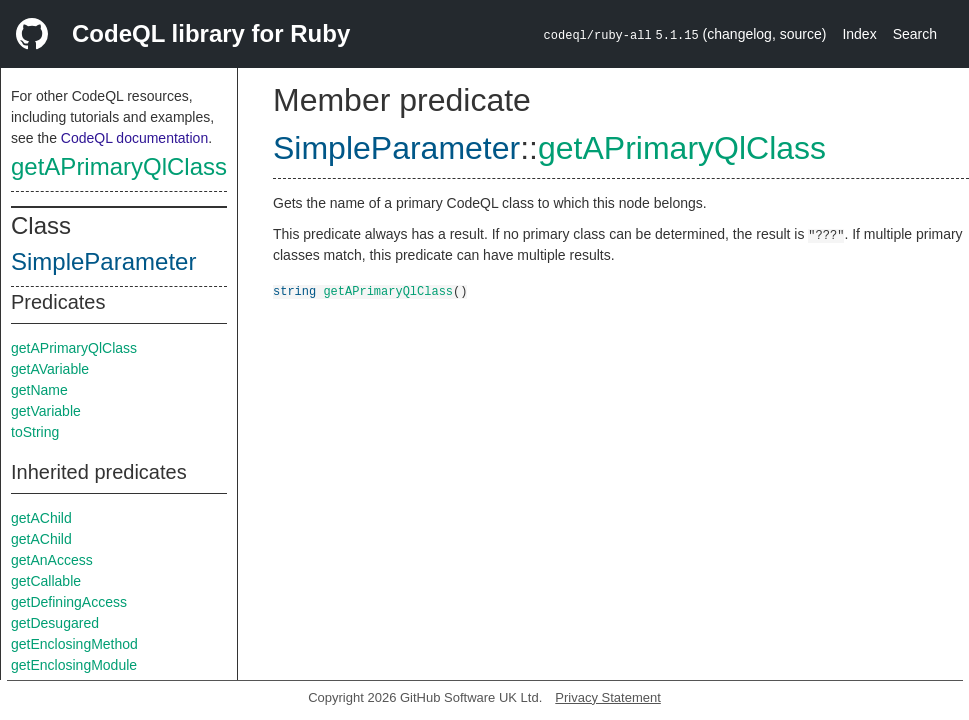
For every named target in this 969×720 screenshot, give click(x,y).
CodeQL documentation (134, 138)
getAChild (41, 518)
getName (39, 390)
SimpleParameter (103, 261)
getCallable (46, 581)
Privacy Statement (608, 697)
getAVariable (50, 369)
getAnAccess (52, 560)
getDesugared (55, 623)
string (294, 290)
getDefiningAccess (69, 602)
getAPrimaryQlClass (119, 166)
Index (859, 34)
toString (35, 432)
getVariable (46, 411)
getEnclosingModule (74, 665)
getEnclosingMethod (74, 644)
